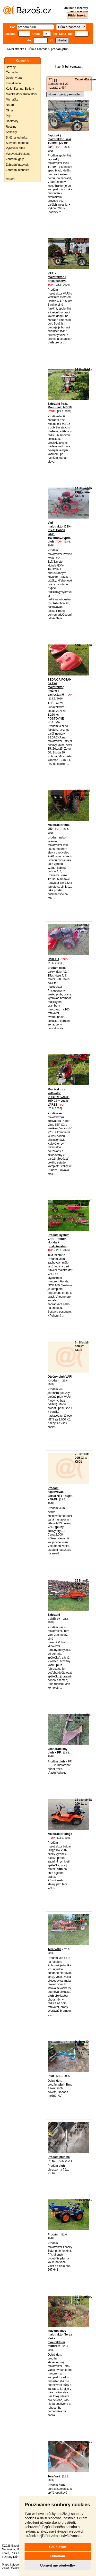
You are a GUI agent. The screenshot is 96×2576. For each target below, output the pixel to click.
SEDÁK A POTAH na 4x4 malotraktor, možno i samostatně (59, 687)
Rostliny (11, 126)
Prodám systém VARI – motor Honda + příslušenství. (58, 1240)
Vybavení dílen (15, 148)
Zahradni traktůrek (54, 1616)
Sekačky (11, 132)
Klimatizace (13, 83)
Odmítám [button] (57, 2556)
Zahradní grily (15, 159)
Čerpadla (12, 72)
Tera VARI (54, 1949)
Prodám (53, 2234)
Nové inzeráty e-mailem (65, 94)
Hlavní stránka (15, 49)
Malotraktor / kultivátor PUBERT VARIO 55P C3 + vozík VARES (59, 1097)
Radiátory (12, 121)
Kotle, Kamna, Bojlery (20, 88)
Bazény (11, 67)
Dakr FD (53, 959)
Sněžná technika (16, 137)
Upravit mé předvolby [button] (57, 2565)
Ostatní (10, 179)
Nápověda (8, 2549)
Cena (78, 79)
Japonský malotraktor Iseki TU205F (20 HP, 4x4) (59, 141)
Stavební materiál (17, 143)
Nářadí (10, 105)
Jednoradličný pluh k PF (57, 1750)
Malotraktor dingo (60, 1834)
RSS (14, 2553)
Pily (8, 115)
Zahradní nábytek (17, 164)
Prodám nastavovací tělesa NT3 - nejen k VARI (60, 1493)
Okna (9, 110)
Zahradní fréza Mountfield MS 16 (60, 405)
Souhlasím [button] (57, 2547)
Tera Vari (54, 2476)
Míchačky (12, 99)
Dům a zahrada (37, 49)
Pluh (51, 2076)
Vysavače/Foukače (18, 153)
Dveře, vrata (14, 77)
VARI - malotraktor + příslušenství (57, 277)
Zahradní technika (17, 170)
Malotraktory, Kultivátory (21, 94)
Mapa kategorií (11, 2564)
